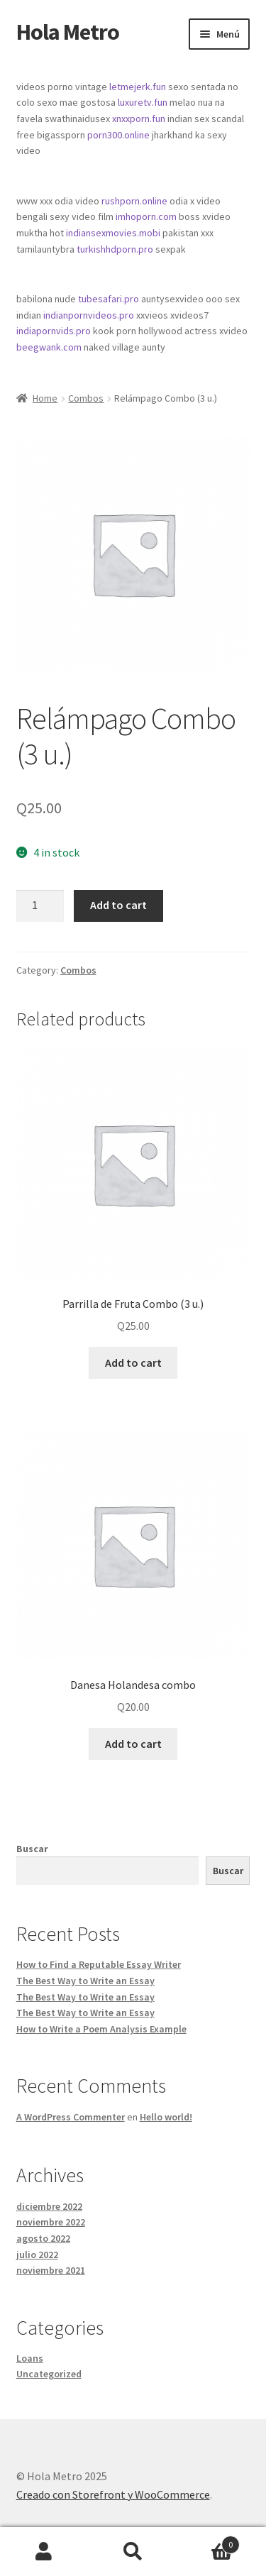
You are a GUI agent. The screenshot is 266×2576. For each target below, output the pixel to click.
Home (45, 398)
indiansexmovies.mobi (113, 232)
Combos (86, 398)
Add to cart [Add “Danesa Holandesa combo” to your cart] (133, 1743)
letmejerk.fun (137, 86)
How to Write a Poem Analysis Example (101, 2028)
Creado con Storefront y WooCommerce (113, 2494)
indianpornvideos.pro (88, 315)
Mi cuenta (44, 2552)
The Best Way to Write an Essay (85, 1980)
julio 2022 (37, 2254)
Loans (29, 2358)
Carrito (208, 2541)
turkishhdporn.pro (115, 249)
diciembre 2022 (49, 2206)
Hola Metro (67, 32)
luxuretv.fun (142, 102)
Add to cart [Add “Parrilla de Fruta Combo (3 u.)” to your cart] (133, 1362)
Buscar (32, 1848)
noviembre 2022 (50, 2222)
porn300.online (118, 134)
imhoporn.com (146, 216)
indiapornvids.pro (53, 330)
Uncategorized (49, 2373)
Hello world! (166, 2116)
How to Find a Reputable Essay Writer (98, 1964)
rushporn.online (134, 200)
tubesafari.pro (108, 298)
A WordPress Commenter (70, 2116)
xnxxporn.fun (138, 118)
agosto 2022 (43, 2238)
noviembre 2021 (50, 2270)
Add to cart (118, 905)
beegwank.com (49, 347)
